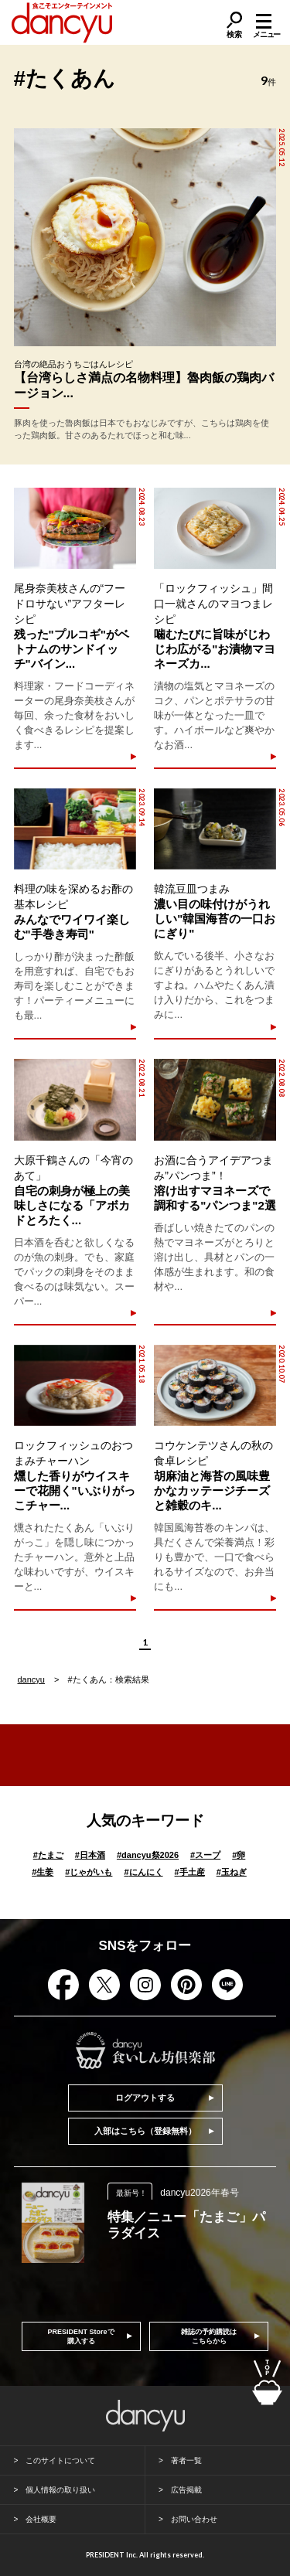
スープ (205, 1855)
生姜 (42, 1872)
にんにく (143, 1872)
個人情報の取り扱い (60, 2490)
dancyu (31, 1679)
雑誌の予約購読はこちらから (209, 2336)
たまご (48, 1855)
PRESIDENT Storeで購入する (81, 2336)
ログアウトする (145, 2097)
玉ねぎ (232, 1872)
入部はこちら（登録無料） (145, 2130)
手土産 (190, 1872)
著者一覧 (186, 2460)
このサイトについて (60, 2460)
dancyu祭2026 (148, 1855)
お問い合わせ (194, 2519)
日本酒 (90, 1855)
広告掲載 (186, 2490)
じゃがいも (88, 1872)
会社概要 (41, 2519)
